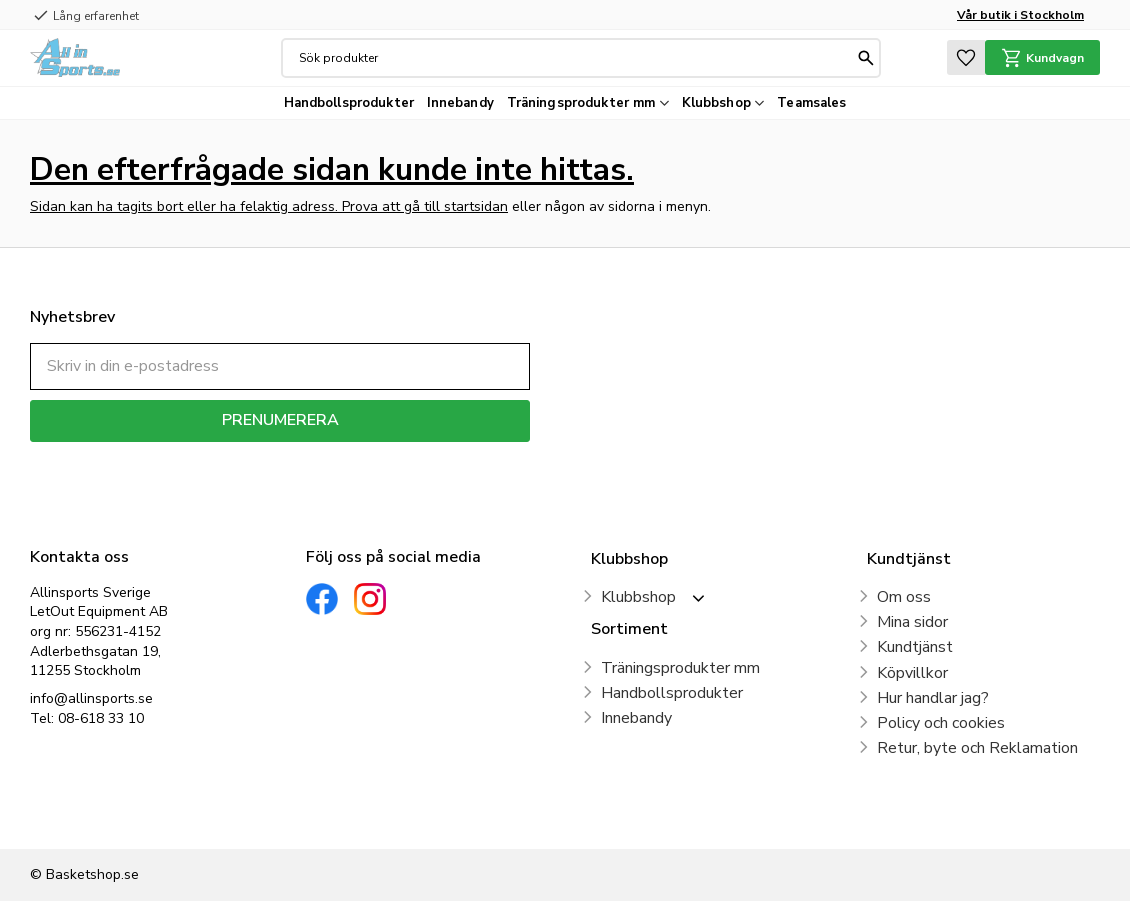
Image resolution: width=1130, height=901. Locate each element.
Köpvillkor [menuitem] (912, 673)
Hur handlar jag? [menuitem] (933, 698)
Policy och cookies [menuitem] (941, 723)
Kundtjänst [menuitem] (915, 647)
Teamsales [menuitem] (811, 103)
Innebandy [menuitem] (460, 103)
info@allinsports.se (91, 698)
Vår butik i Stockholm (1020, 15)
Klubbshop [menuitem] (716, 103)
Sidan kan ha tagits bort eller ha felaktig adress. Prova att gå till (237, 206)
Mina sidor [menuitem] (912, 622)
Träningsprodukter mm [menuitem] (581, 103)
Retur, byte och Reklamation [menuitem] (977, 748)
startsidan (476, 206)
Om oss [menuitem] (904, 597)
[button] (966, 57)
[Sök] (866, 58)
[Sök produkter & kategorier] (576, 58)
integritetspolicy (350, 456)
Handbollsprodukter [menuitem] (349, 103)
